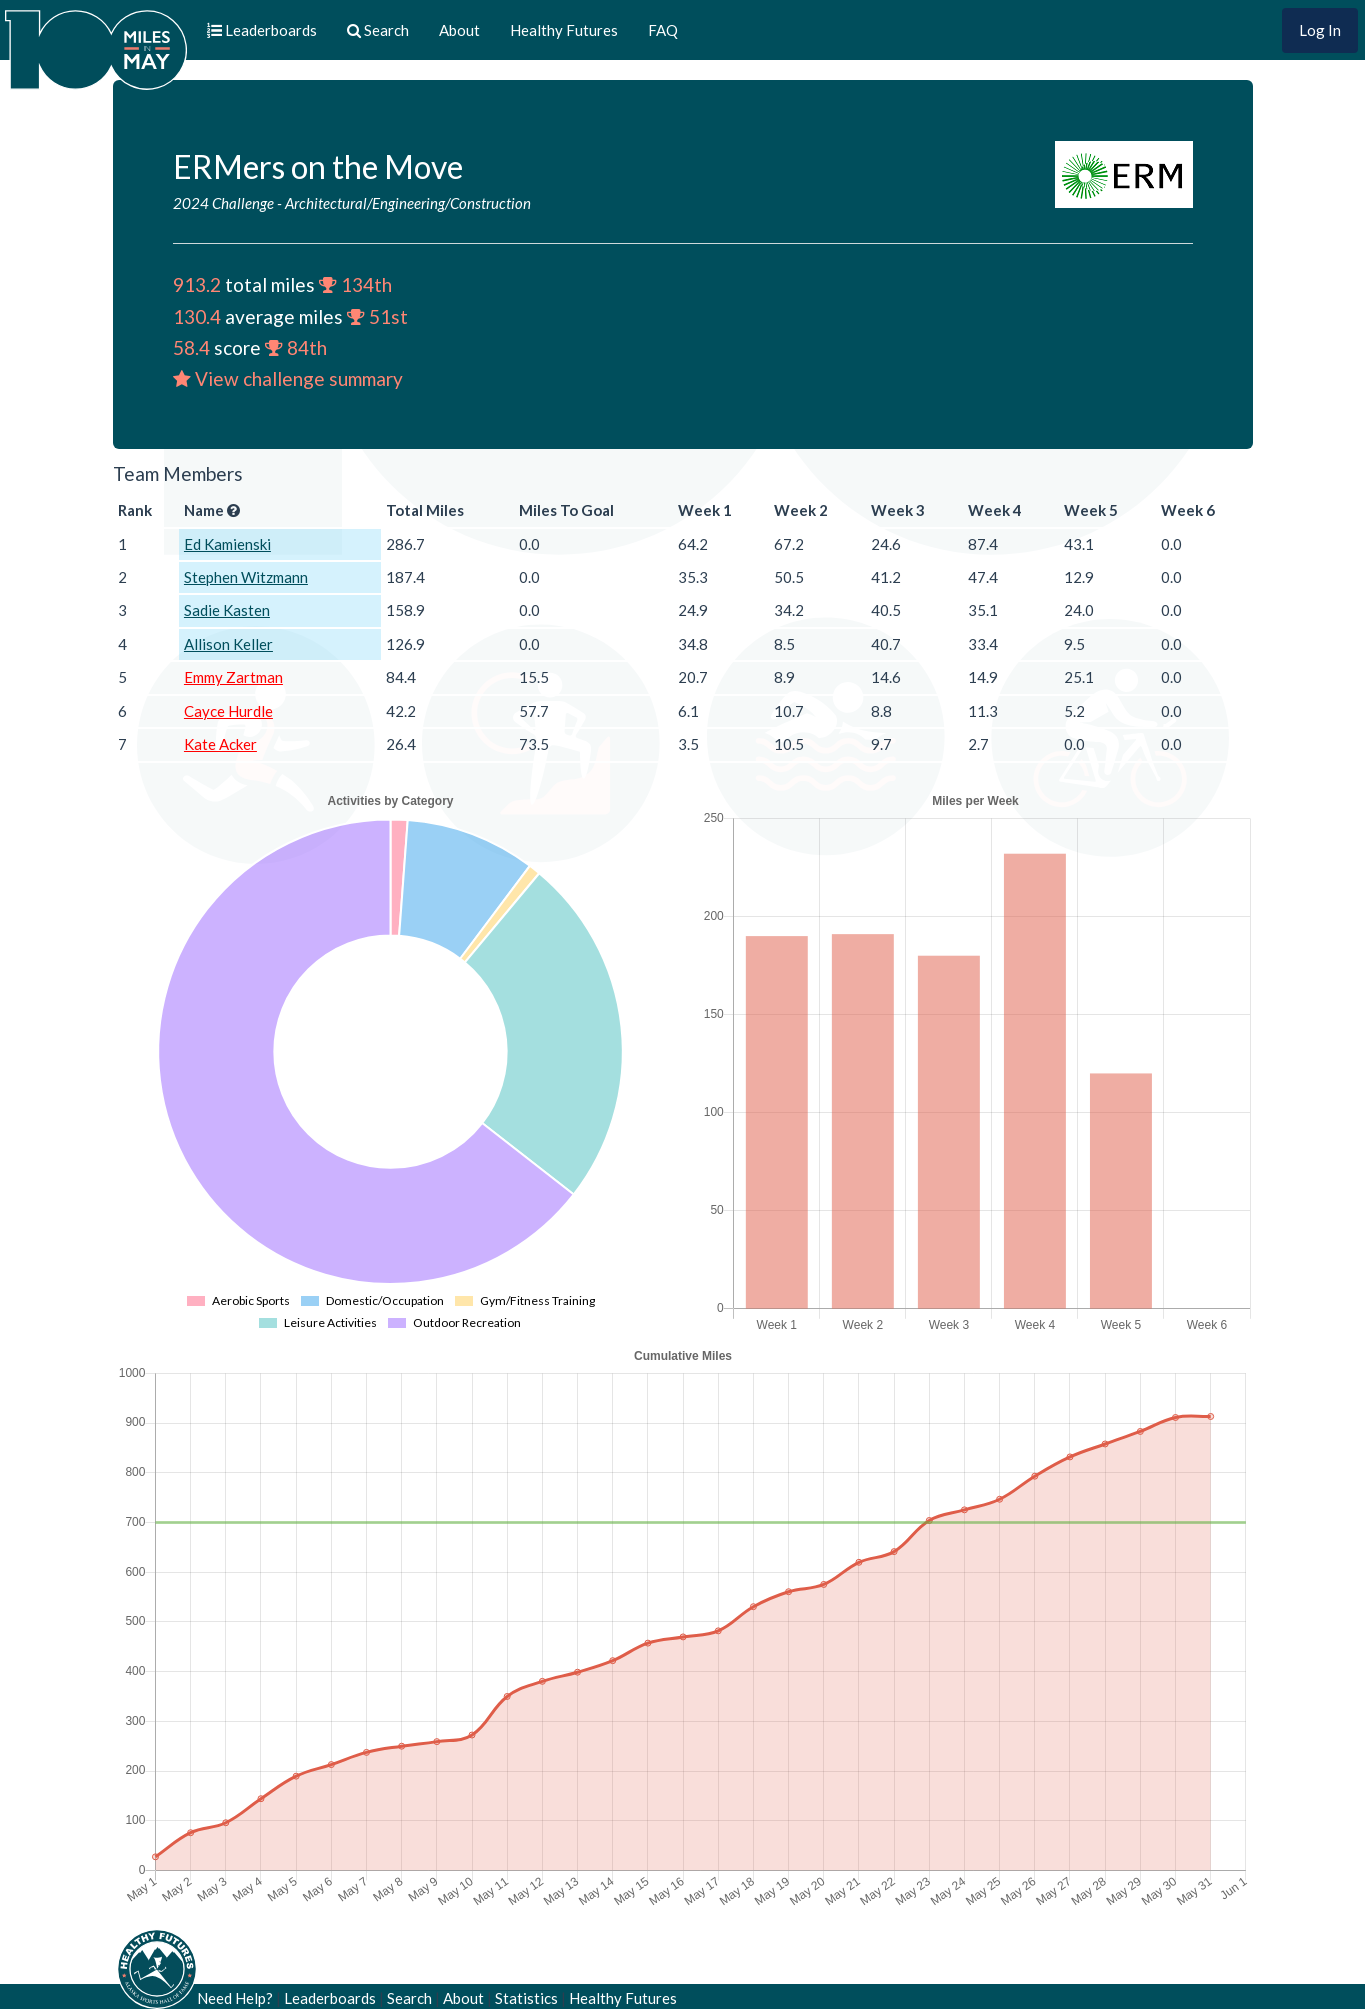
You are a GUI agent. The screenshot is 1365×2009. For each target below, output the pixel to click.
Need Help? (235, 1998)
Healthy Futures (564, 30)
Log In (1320, 30)
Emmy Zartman (233, 677)
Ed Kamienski (227, 544)
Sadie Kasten (227, 610)
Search (409, 1998)
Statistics (526, 1998)
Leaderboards (330, 1998)
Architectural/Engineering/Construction (408, 203)
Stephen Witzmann (246, 577)
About (459, 30)
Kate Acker (220, 744)
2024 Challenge (223, 203)
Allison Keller (228, 644)
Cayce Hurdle (228, 711)
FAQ (663, 30)
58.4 (191, 347)
